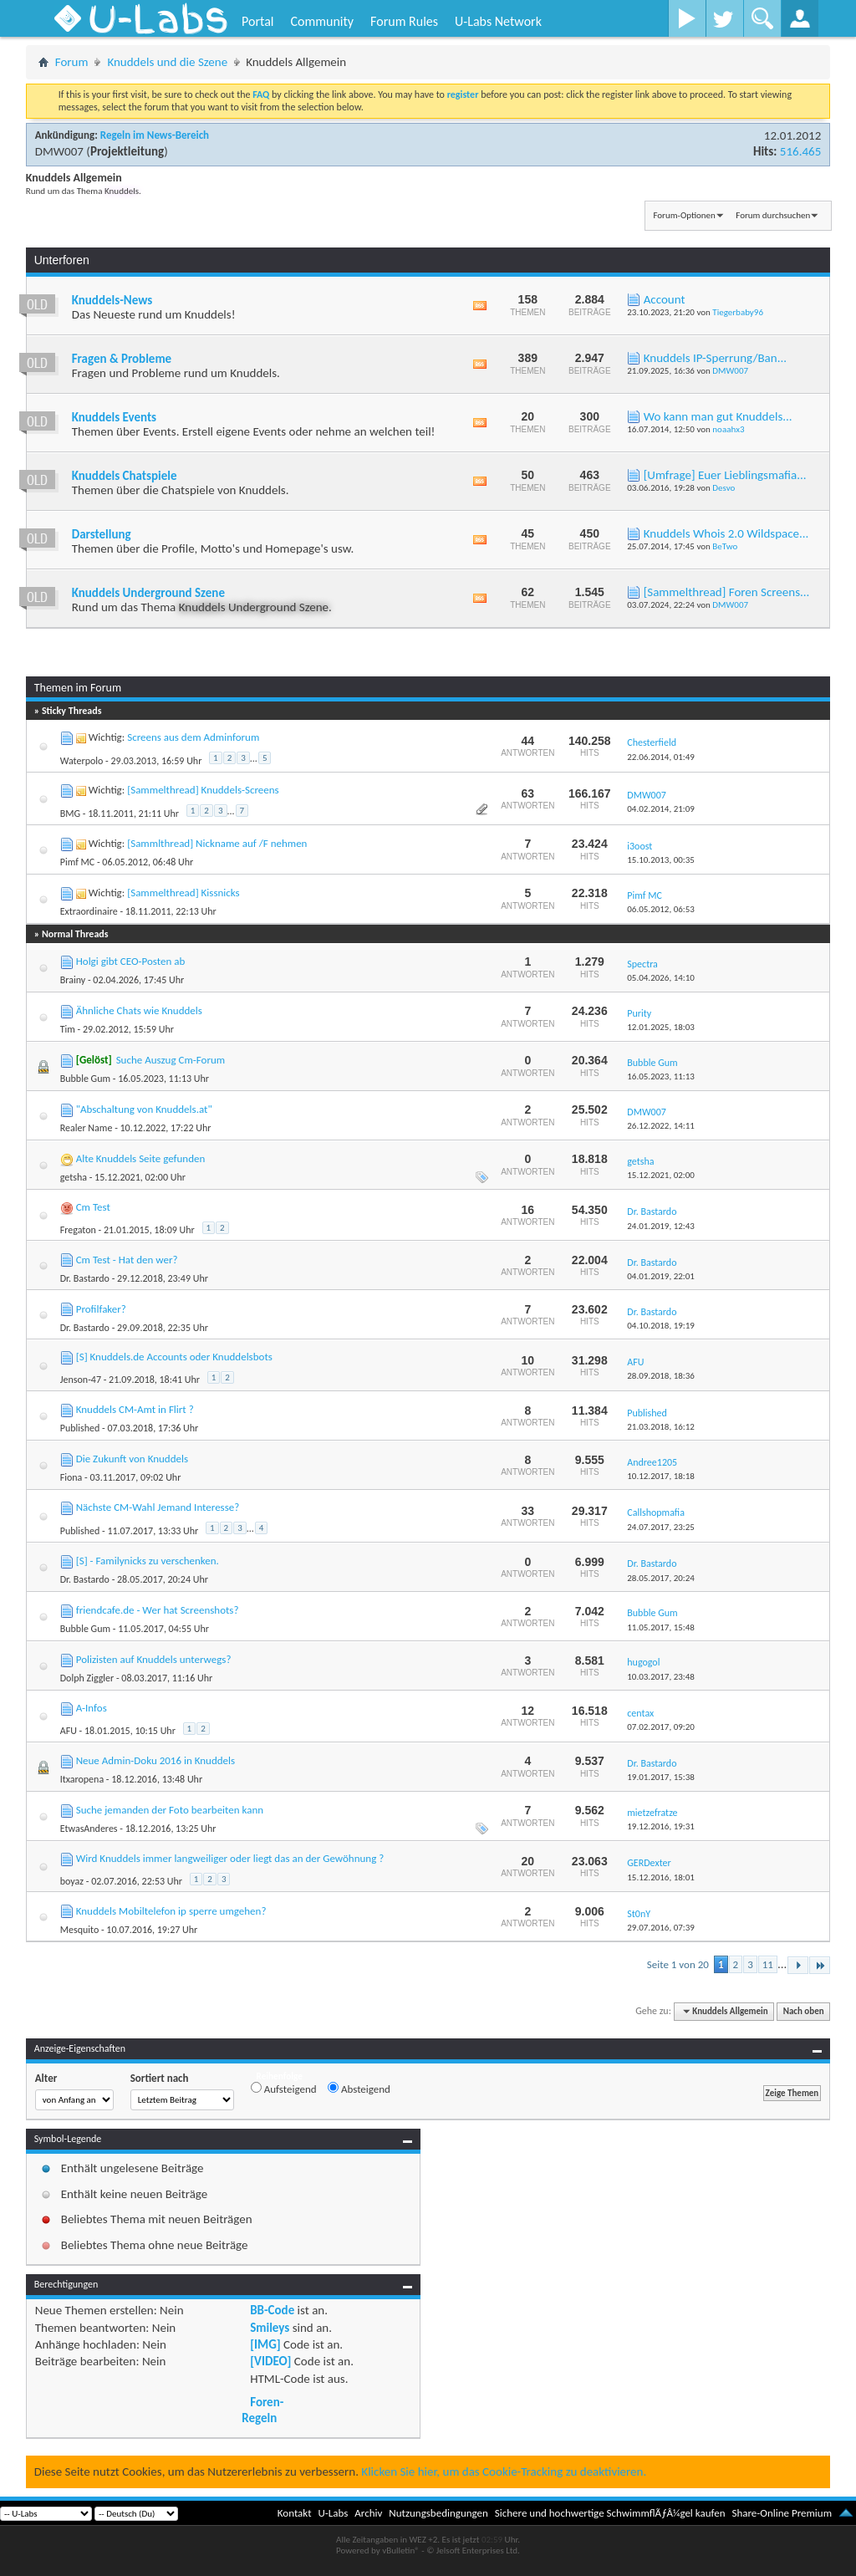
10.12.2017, (661, 1476)
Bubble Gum (85, 1078)
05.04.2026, (661, 977)
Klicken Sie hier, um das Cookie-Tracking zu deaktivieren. (503, 2471)
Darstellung (101, 534)
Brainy (72, 980)
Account (664, 299)
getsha (73, 1177)
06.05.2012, (661, 909)
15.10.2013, (661, 859)
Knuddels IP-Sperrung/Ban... (715, 357)
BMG (70, 813)
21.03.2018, (661, 1426)
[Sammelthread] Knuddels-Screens (202, 789)
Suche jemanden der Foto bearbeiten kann (169, 1809)
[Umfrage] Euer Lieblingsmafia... (725, 474)
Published (80, 1428)
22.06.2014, (661, 757)
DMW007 (59, 151)
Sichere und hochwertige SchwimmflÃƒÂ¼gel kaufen (610, 2513)
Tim (67, 1029)
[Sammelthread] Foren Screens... (727, 591)
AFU (68, 1731)
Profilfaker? (101, 1309)
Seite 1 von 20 (678, 1964)
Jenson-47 (80, 1379)
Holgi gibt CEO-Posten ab (131, 961)
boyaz (72, 1881)
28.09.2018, (661, 1375)
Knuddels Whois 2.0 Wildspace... (726, 533)
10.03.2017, (661, 1676)
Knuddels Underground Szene (148, 592)
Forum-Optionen (684, 215)
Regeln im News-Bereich (154, 135)
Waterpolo (82, 761)
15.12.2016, (661, 1877)
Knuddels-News (112, 300)
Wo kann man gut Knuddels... (718, 416)
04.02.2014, (661, 808)
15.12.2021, (661, 1175)
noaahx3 (728, 429)
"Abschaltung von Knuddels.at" (144, 1109)
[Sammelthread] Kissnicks (183, 892)
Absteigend (359, 2088)
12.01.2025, (661, 1027)
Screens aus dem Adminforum (193, 737)
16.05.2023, (661, 1076)
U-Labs (333, 2513)
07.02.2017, (661, 1727)
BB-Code (272, 2310)
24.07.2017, (661, 1527)
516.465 (800, 151)
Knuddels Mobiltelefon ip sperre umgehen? (171, 1911)
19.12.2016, (661, 1826)
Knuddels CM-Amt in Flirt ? (135, 1409)
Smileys (269, 2327)
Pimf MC (77, 862)
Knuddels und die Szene (167, 61)
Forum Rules (404, 21)
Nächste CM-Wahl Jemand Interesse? (158, 1507)
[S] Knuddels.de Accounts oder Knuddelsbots (174, 1356)
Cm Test (93, 1207)
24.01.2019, (661, 1226)
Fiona (71, 1477)
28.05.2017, (661, 1578)
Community (322, 21)
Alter (46, 2078)
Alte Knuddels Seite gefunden (141, 1158)
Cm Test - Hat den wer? (127, 1259)
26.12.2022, (661, 1125)
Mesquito (79, 1930)
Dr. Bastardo (85, 1278)
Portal (257, 21)
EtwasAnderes (89, 1828)
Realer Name (86, 1128)
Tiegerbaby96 (737, 312)
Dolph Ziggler (87, 1678)
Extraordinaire (89, 911)
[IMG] (265, 2344)
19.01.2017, (661, 1777)
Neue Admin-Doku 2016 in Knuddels (155, 1760)
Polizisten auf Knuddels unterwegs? (154, 1659)
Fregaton (78, 1230)
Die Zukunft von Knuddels (132, 1458)
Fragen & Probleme (121, 358)
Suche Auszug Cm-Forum (171, 1059)
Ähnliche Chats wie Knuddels (139, 1010)
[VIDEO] (270, 2361)
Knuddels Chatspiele (124, 475)
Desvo (723, 487)
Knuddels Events (114, 417)
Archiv (368, 2513)
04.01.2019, (661, 1276)
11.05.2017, (661, 1627)
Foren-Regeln (262, 2410)
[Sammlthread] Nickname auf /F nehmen (217, 843)
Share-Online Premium (781, 2513)
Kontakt (295, 2513)
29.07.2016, (661, 1927)
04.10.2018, (661, 1325)
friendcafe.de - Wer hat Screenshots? (157, 1610)
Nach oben (803, 2011)
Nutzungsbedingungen (438, 2513)
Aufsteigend (284, 2088)
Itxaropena (82, 1779)
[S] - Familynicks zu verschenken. (147, 1560)
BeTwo (724, 546)
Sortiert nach (159, 2078)
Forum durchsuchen (773, 215)
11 (767, 1964)
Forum (72, 61)
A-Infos (91, 1707)
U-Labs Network (498, 21)
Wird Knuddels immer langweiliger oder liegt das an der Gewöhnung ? (230, 1858)
